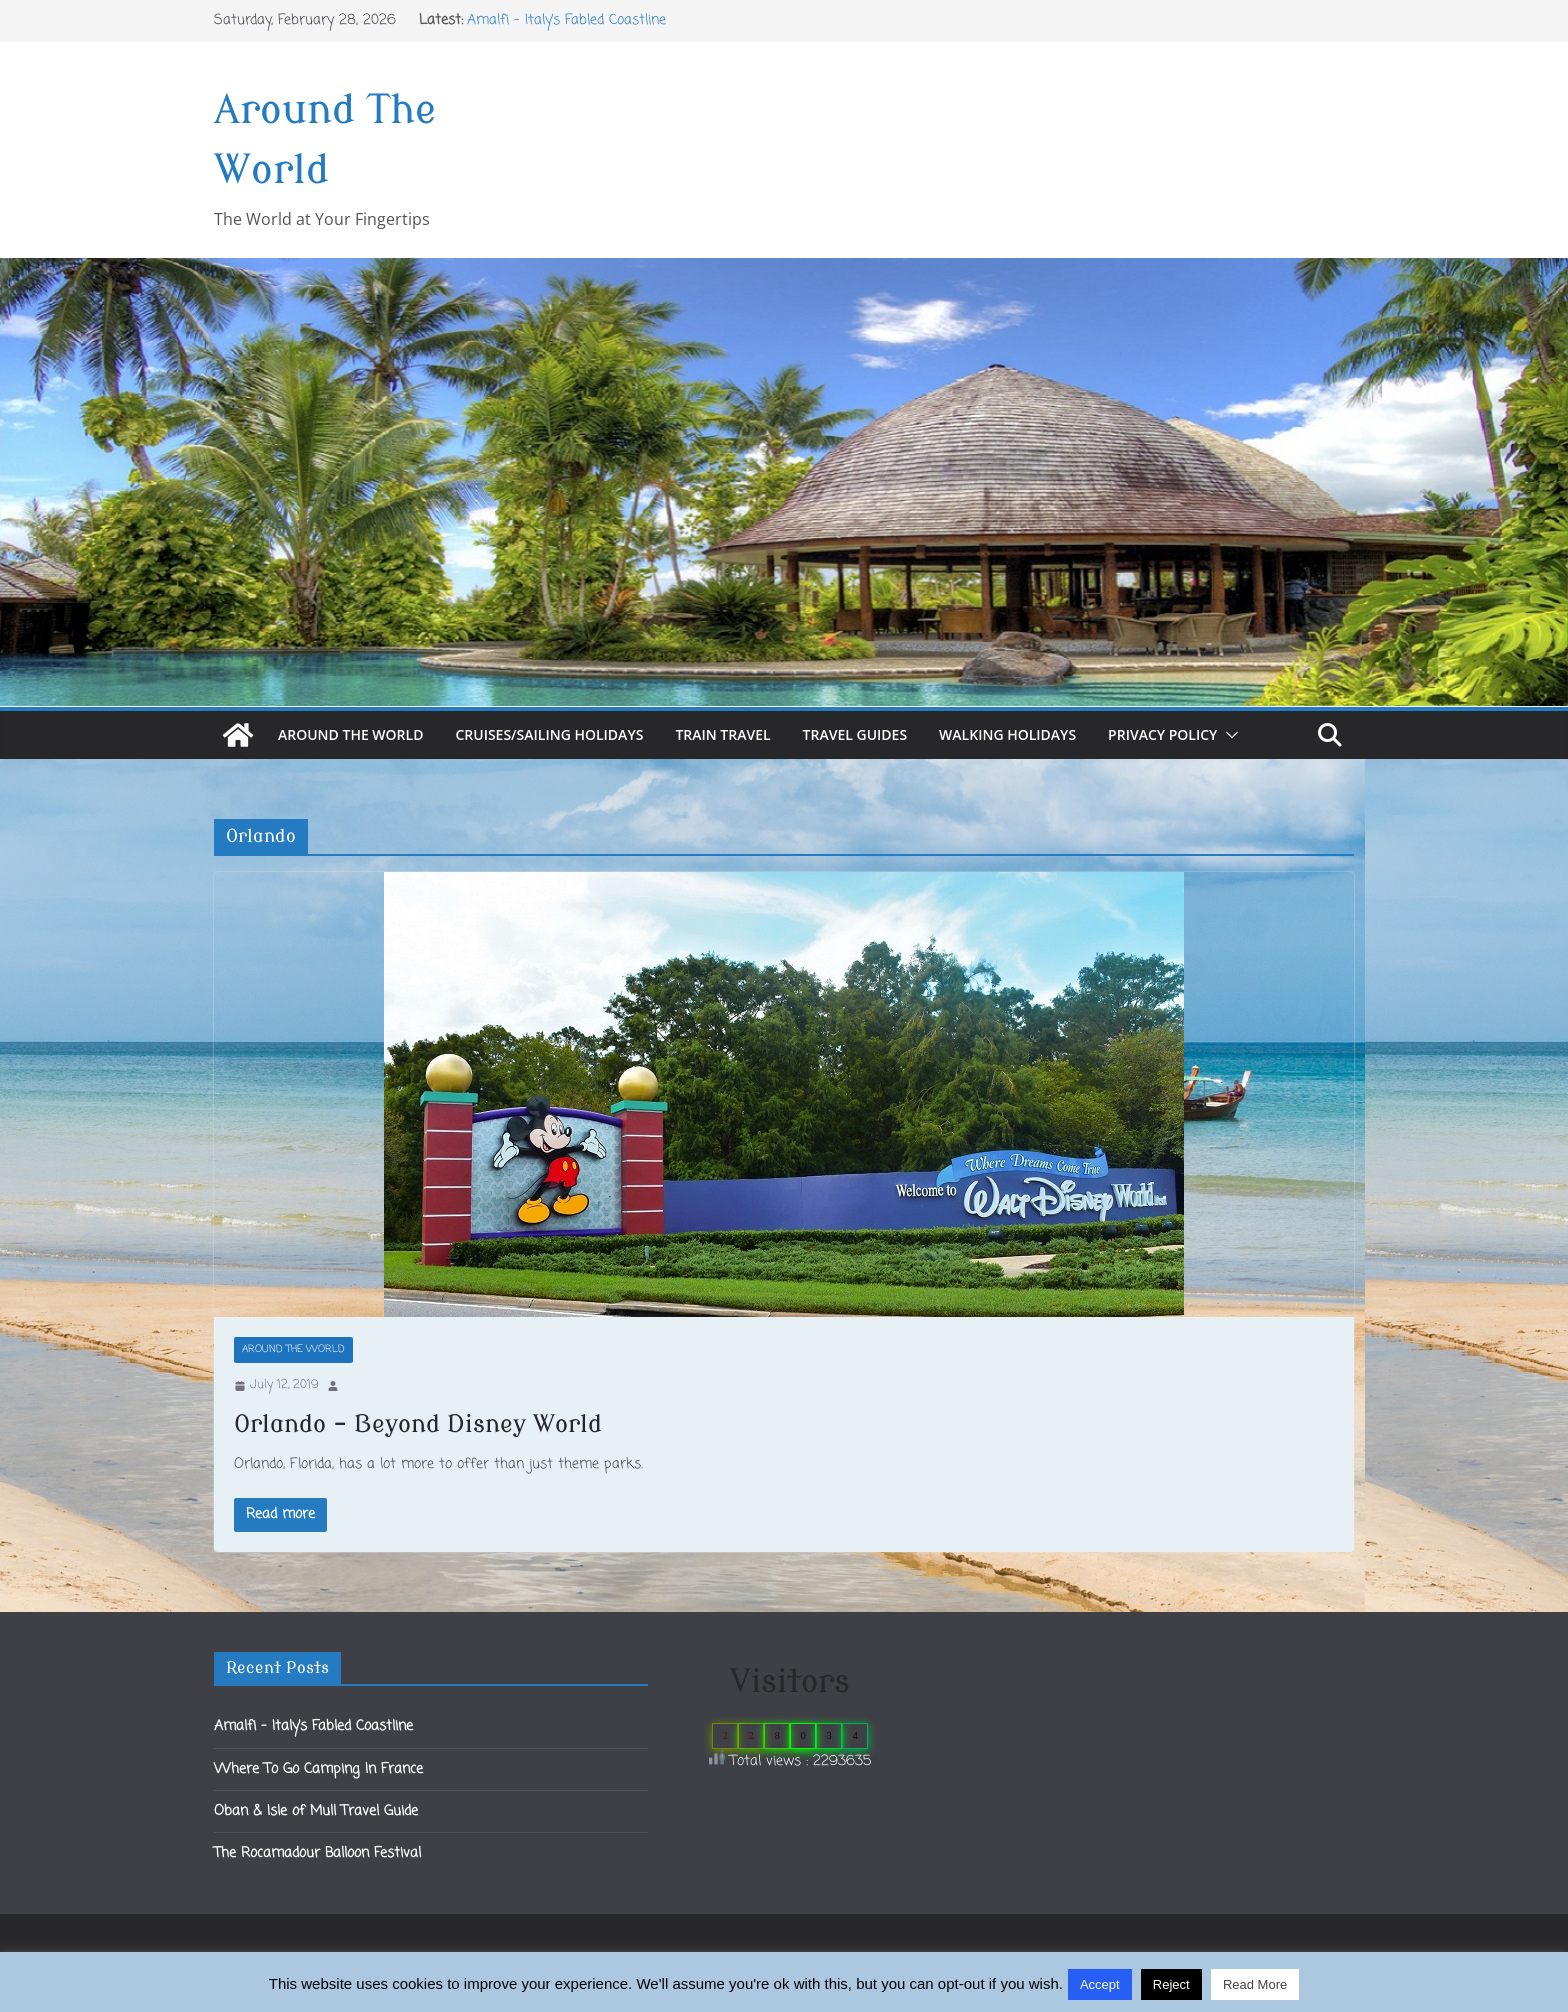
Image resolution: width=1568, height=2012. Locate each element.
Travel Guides (855, 734)
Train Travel (722, 734)
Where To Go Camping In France (318, 1769)
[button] (1228, 735)
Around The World (350, 734)
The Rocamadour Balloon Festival (317, 1853)
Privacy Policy (1162, 734)
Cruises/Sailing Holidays (549, 734)
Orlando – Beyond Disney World (418, 1424)
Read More (1255, 1984)
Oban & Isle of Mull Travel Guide (316, 1811)
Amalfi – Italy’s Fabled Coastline (566, 20)
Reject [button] (1171, 1984)
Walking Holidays (1007, 734)
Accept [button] (1100, 1984)
